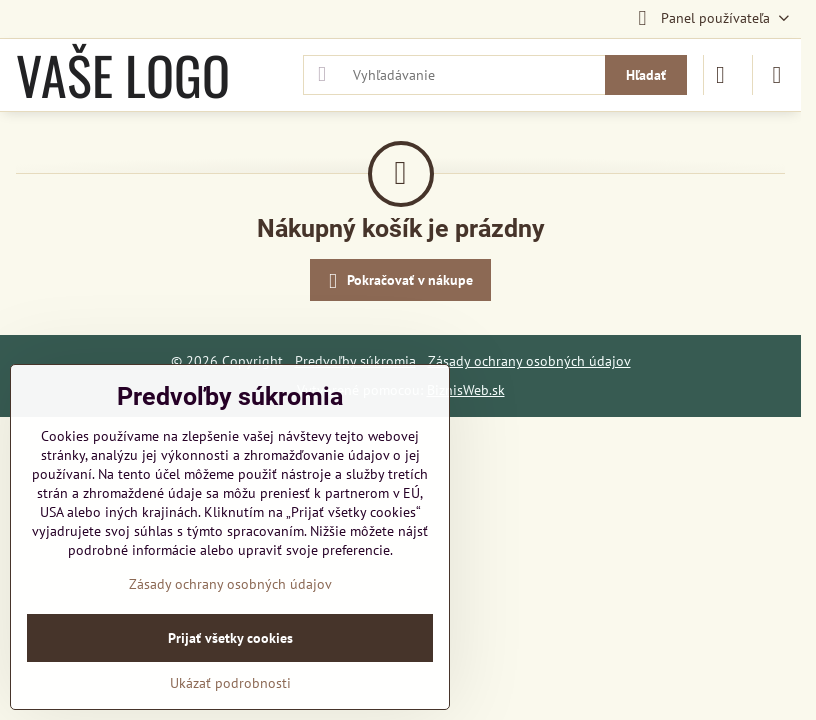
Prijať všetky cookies (230, 638)
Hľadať (646, 75)
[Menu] (777, 75)
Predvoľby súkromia (355, 361)
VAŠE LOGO (123, 75)
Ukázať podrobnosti (230, 683)
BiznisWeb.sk (466, 390)
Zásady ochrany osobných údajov (529, 361)
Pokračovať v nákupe (397, 281)
